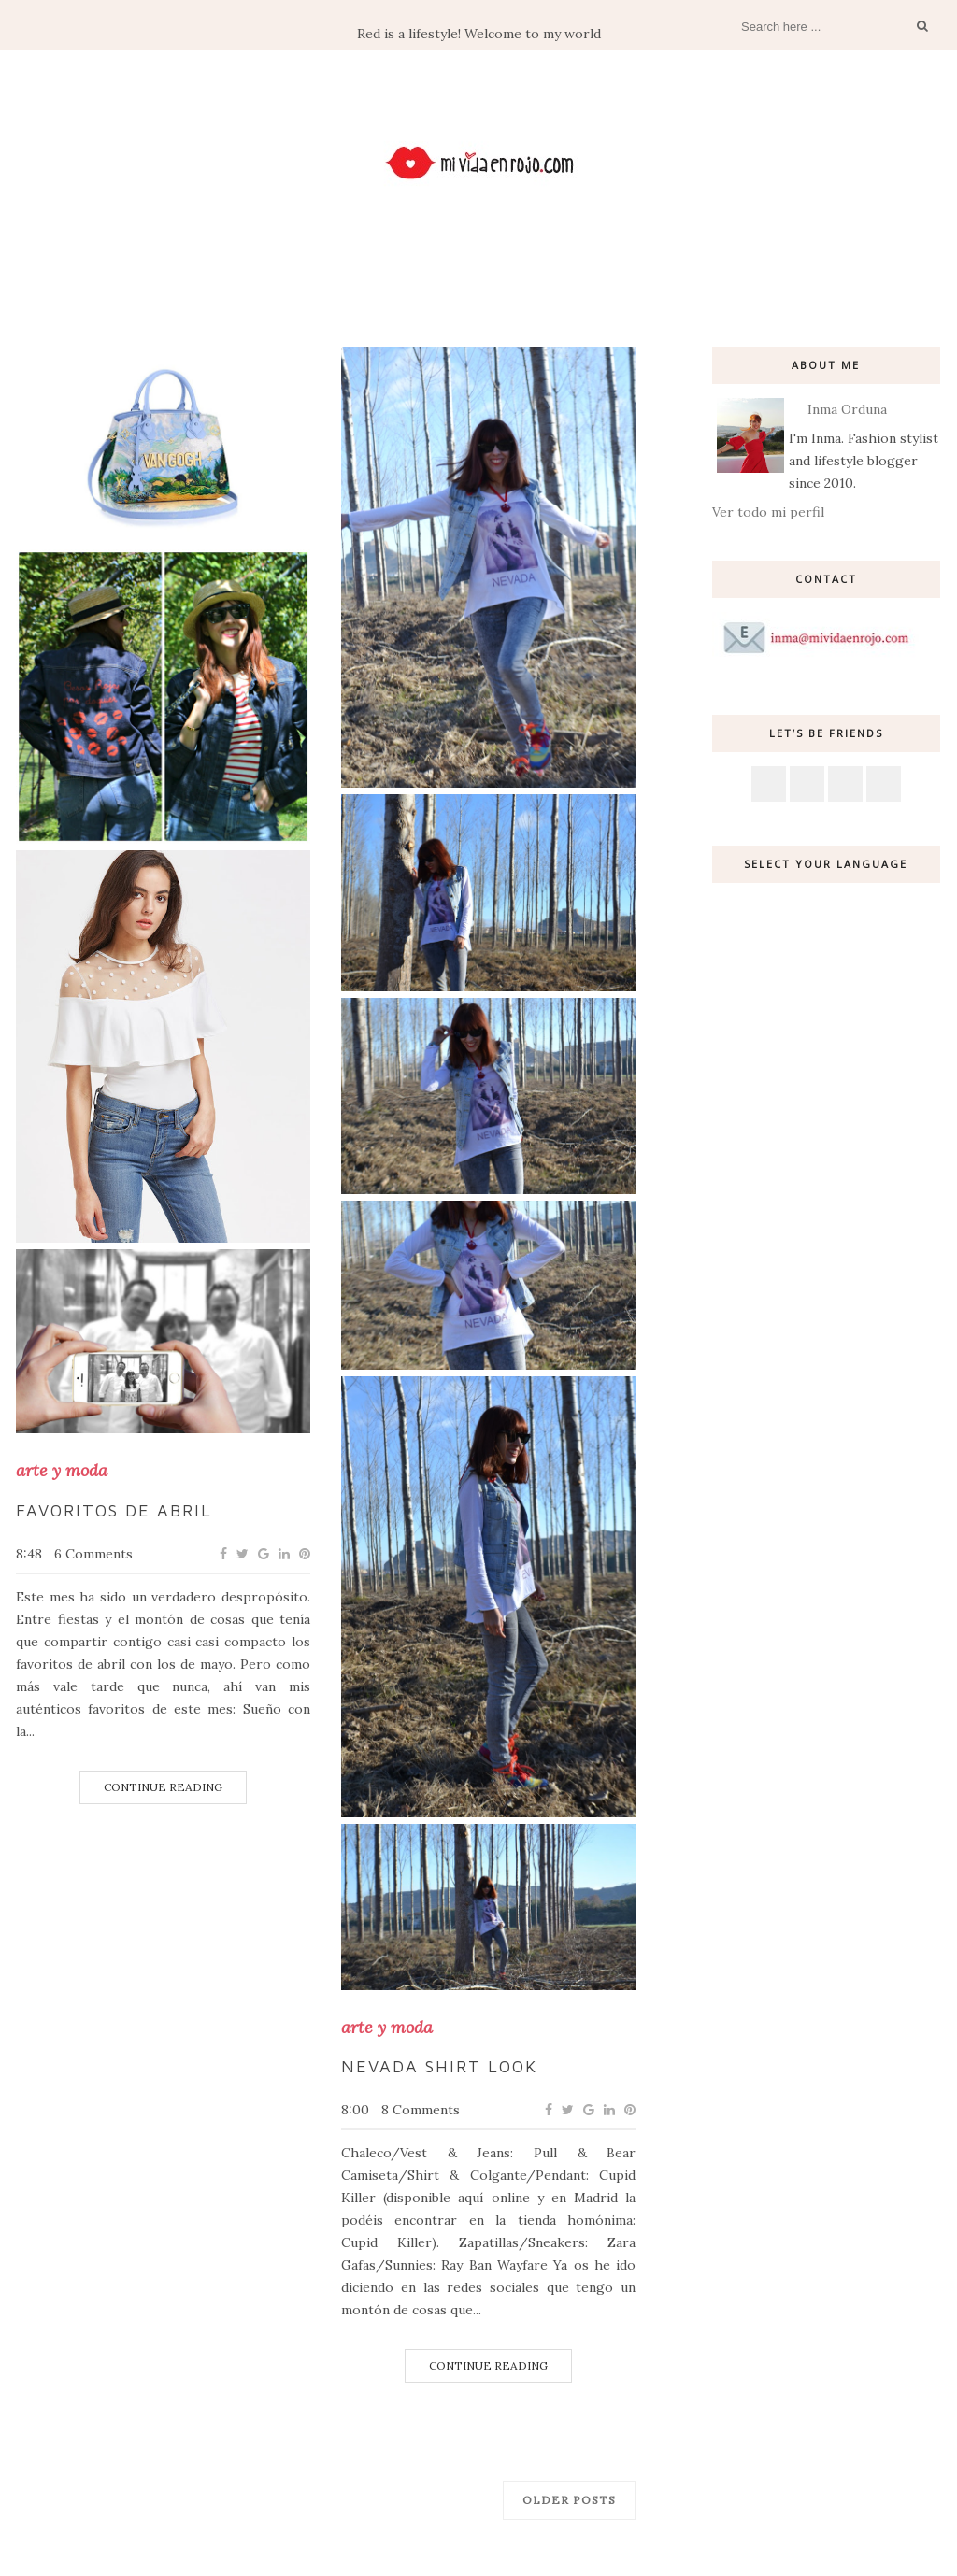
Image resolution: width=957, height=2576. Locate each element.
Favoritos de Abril (114, 1510)
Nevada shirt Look (439, 2066)
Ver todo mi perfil (768, 512)
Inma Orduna (847, 409)
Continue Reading (163, 1787)
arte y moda (61, 1470)
